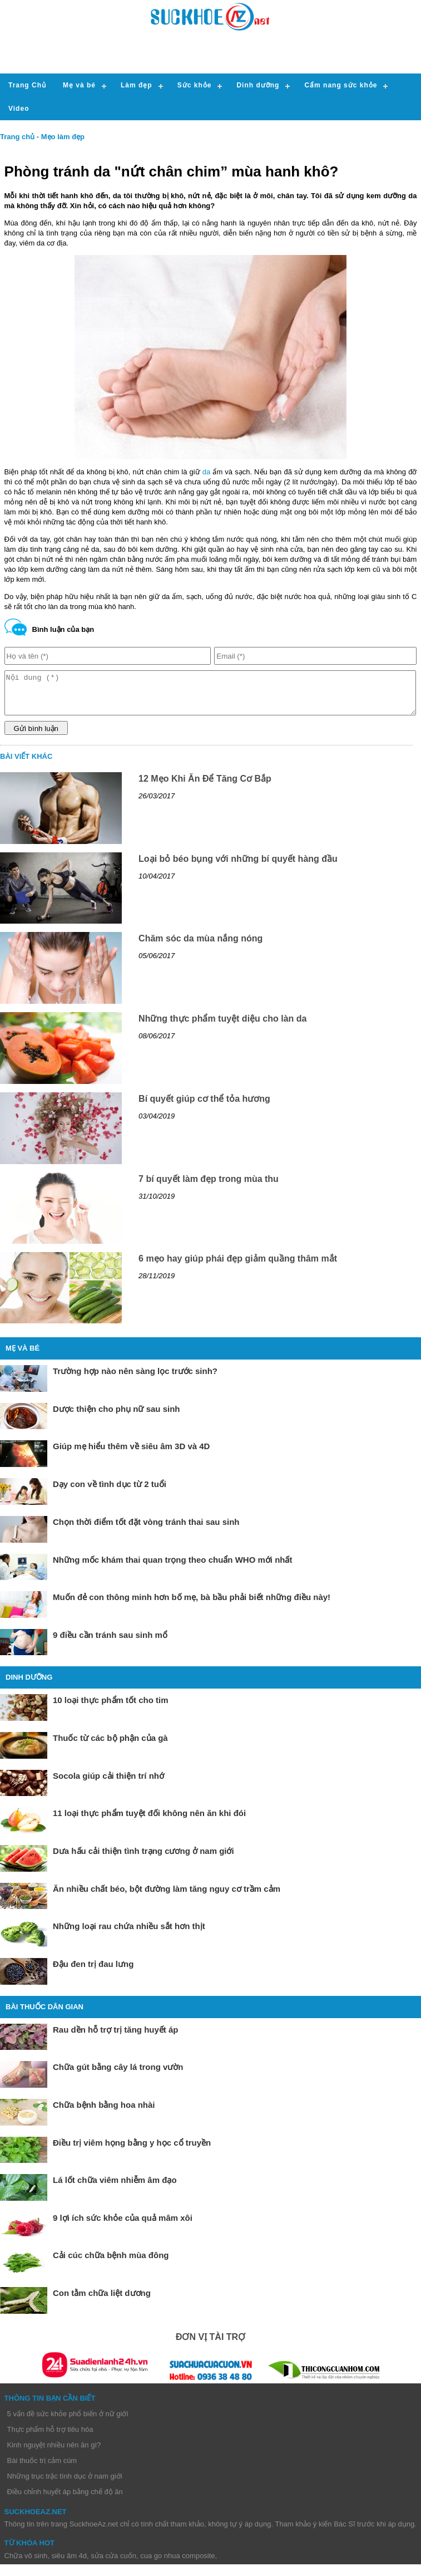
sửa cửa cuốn (113, 2564)
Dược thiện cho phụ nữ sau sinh (116, 1417)
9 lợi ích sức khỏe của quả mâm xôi (122, 2226)
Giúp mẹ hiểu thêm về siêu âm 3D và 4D (131, 1454)
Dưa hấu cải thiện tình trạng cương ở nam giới (143, 1859)
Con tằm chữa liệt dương (102, 2301)
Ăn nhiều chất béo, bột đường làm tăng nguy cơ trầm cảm (166, 1897)
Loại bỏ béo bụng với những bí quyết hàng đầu (238, 867)
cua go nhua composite (177, 2564)
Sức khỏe (194, 85)
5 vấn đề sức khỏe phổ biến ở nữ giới (67, 2422)
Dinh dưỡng (257, 85)
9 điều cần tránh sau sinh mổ (110, 1643)
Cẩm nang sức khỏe (340, 85)
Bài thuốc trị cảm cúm (42, 2469)
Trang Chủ (27, 85)
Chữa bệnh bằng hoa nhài (104, 2113)
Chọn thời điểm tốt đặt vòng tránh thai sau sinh (146, 1530)
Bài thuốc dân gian (44, 2015)
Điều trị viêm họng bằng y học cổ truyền (132, 2151)
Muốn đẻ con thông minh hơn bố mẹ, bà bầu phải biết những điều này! (191, 1605)
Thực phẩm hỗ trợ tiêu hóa (50, 2437)
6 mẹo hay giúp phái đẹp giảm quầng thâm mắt (237, 1267)
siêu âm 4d (69, 2564)
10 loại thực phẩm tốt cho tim (111, 1708)
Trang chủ (17, 137)
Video (18, 108)
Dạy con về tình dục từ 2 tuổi (109, 1492)
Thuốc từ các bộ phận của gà (110, 1746)
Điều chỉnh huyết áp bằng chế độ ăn (65, 2500)
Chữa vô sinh (26, 2564)
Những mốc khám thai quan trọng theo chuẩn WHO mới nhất (173, 1568)
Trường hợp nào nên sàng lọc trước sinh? (135, 1379)
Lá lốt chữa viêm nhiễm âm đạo (115, 2188)
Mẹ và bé (79, 85)
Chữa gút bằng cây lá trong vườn (118, 2075)
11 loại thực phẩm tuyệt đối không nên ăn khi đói (149, 1821)
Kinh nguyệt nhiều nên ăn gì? (54, 2453)
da (206, 472)
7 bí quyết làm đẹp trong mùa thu (208, 1187)
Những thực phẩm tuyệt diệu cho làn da (222, 1027)
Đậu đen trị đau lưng (93, 1972)
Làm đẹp (136, 85)
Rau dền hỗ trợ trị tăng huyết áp (116, 2038)
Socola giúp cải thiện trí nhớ (108, 1784)
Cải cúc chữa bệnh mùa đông (111, 2263)
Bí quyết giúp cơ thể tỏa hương (204, 1107)
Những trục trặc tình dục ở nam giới (64, 2484)
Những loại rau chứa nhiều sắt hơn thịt (129, 1934)
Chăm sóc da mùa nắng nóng (200, 946)
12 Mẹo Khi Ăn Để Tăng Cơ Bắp (204, 787)
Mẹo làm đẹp (63, 137)
